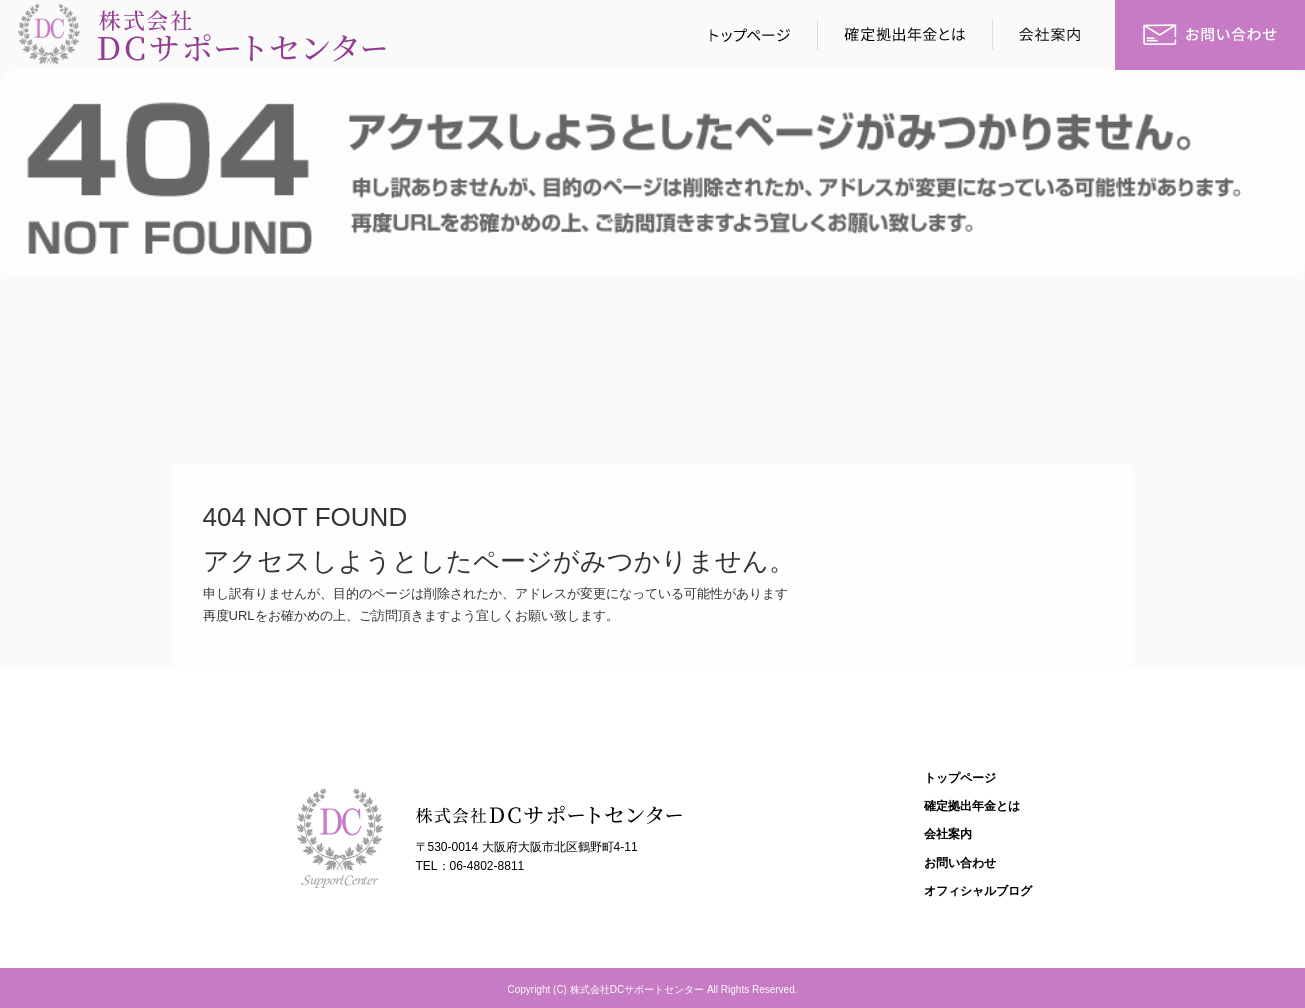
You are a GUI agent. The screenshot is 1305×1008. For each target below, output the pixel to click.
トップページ (745, 35)
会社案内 (1055, 35)
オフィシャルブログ (978, 891)
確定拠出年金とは (905, 35)
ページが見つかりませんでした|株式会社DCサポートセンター (163, 94)
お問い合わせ (1210, 35)
